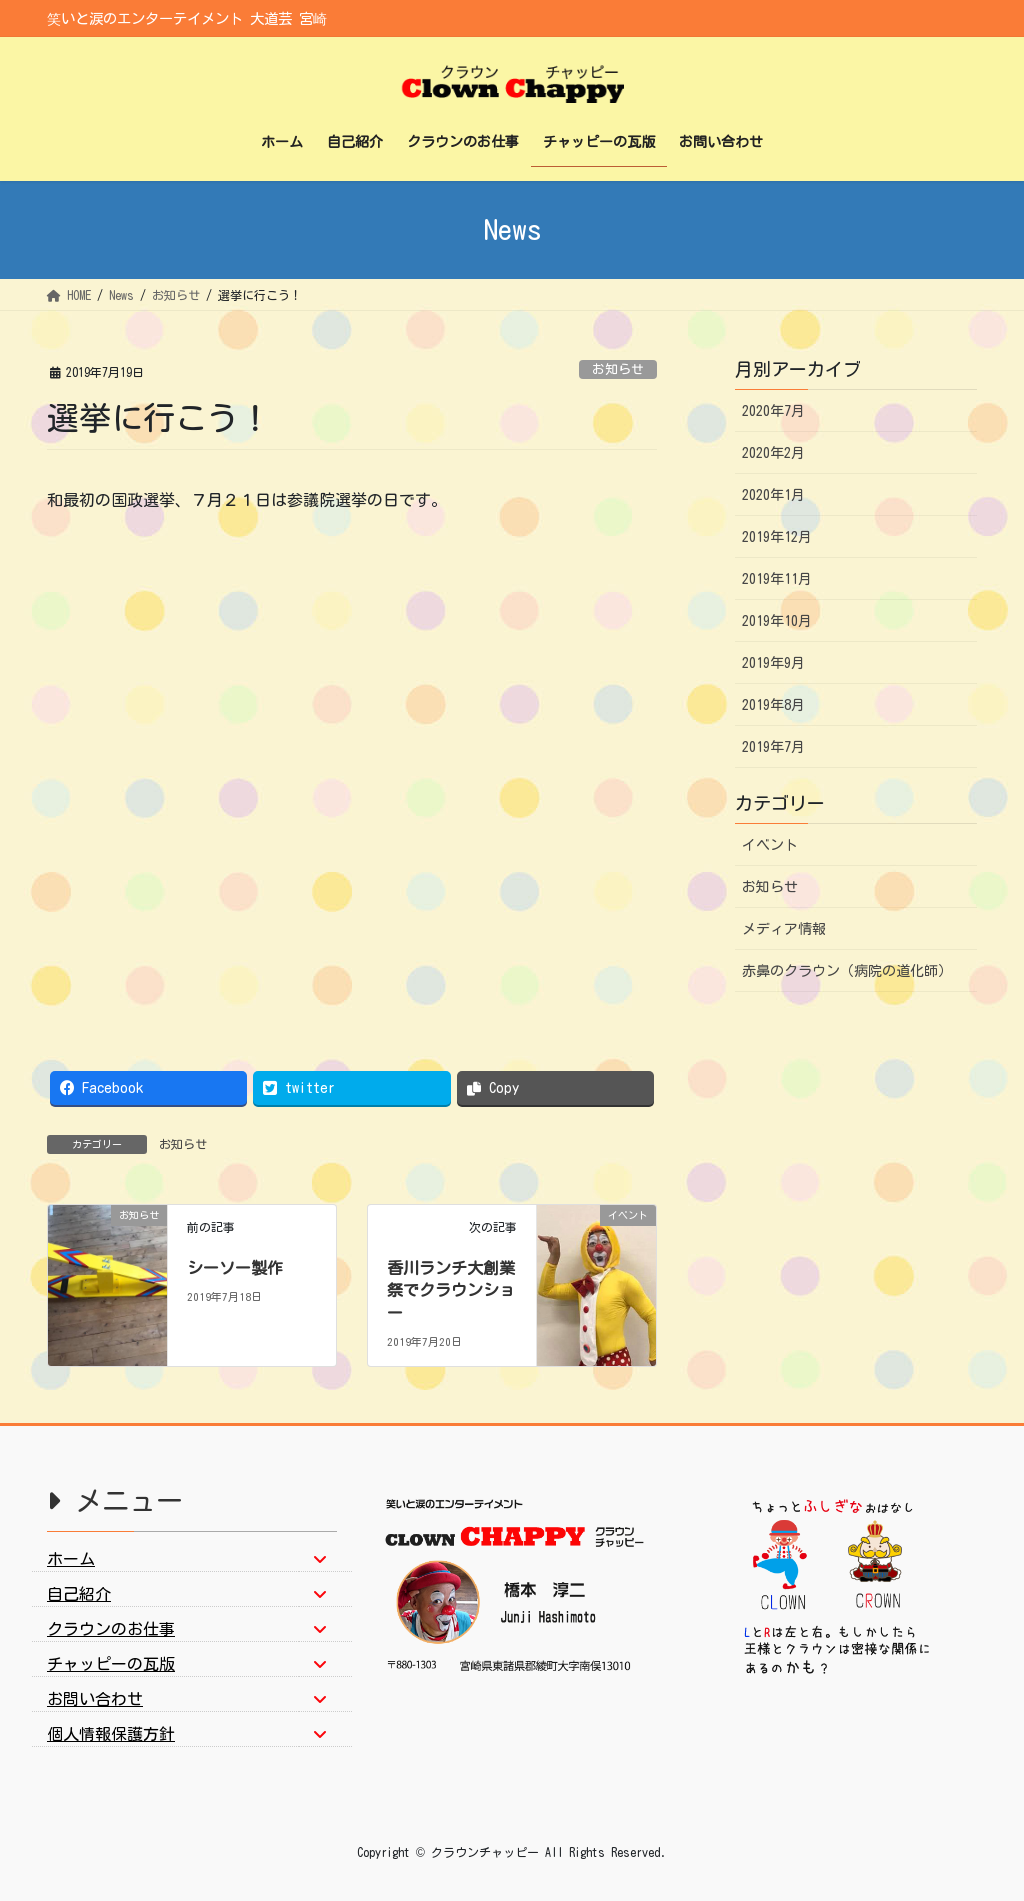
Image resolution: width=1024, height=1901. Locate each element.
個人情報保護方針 (111, 1734)
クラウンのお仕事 (111, 1629)
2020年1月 (773, 495)
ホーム (71, 1559)
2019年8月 (773, 705)
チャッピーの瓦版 (111, 1664)
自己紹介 (79, 1594)
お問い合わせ (95, 1699)
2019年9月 (773, 663)
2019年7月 (773, 747)
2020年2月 (773, 453)
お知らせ (618, 369)
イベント (770, 845)
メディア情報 (784, 929)
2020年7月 (773, 411)
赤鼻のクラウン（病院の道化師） (847, 971)
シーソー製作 (235, 1268)
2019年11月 (777, 579)
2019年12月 (777, 537)
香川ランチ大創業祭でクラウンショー (451, 1290)
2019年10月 (777, 621)
